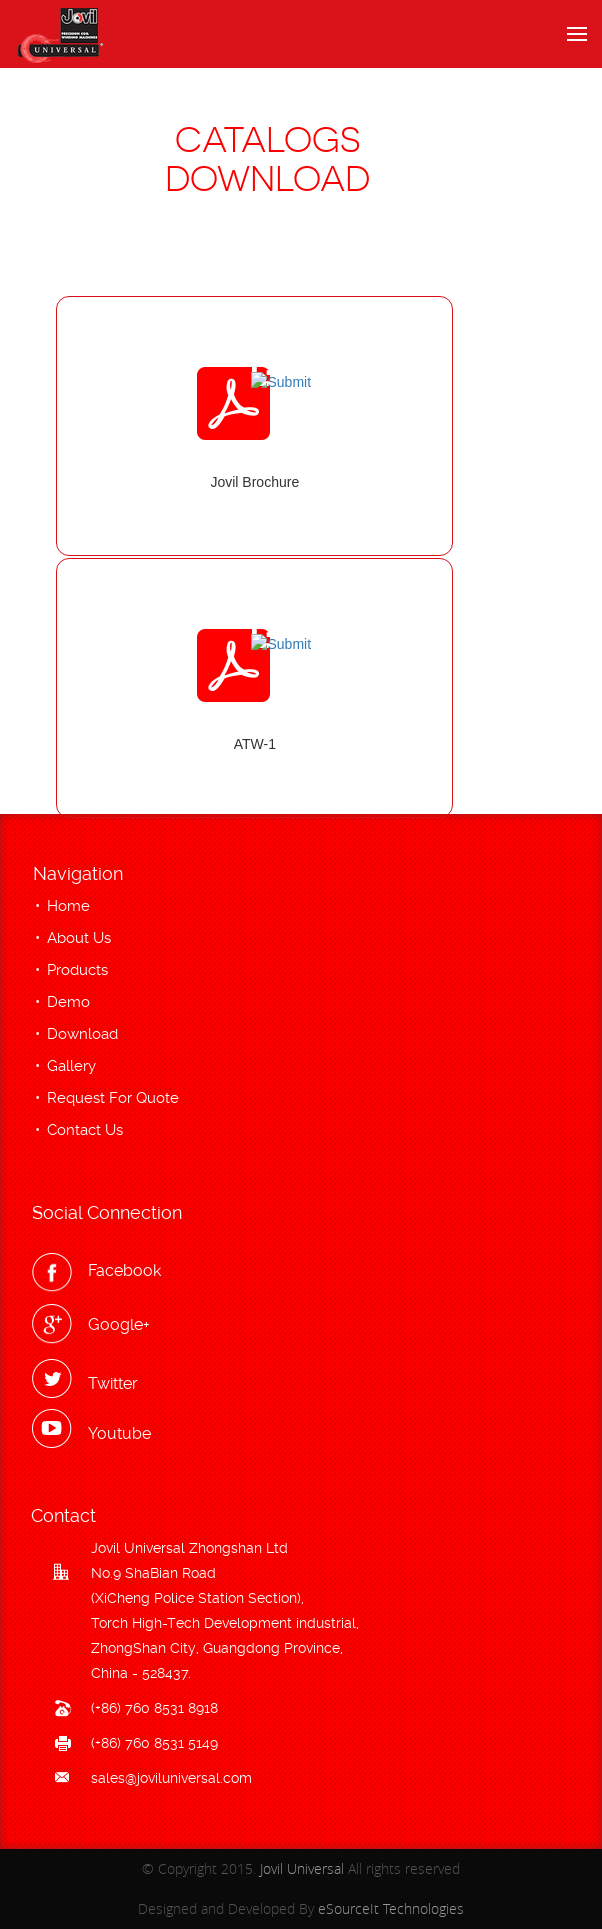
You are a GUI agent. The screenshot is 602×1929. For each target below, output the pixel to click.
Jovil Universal (302, 1868)
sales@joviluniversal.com (171, 1778)
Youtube (119, 1433)
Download (82, 1034)
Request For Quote (113, 1098)
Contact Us (85, 1130)
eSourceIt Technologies (391, 1908)
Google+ (119, 1324)
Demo (68, 1002)
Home (68, 906)
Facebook (124, 1270)
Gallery (71, 1066)
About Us (79, 938)
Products (77, 970)
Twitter (113, 1383)
